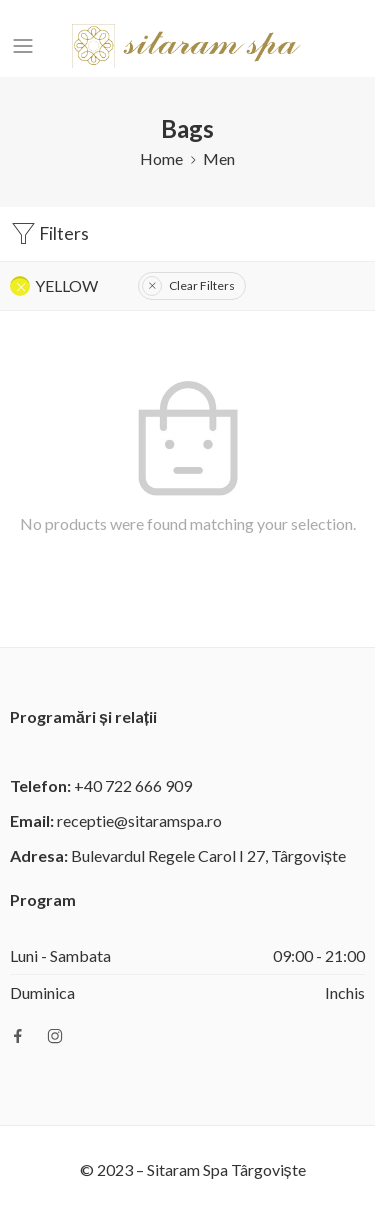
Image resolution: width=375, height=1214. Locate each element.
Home (161, 158)
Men (219, 158)
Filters (49, 234)
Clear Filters (202, 285)
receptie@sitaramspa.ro (139, 820)
